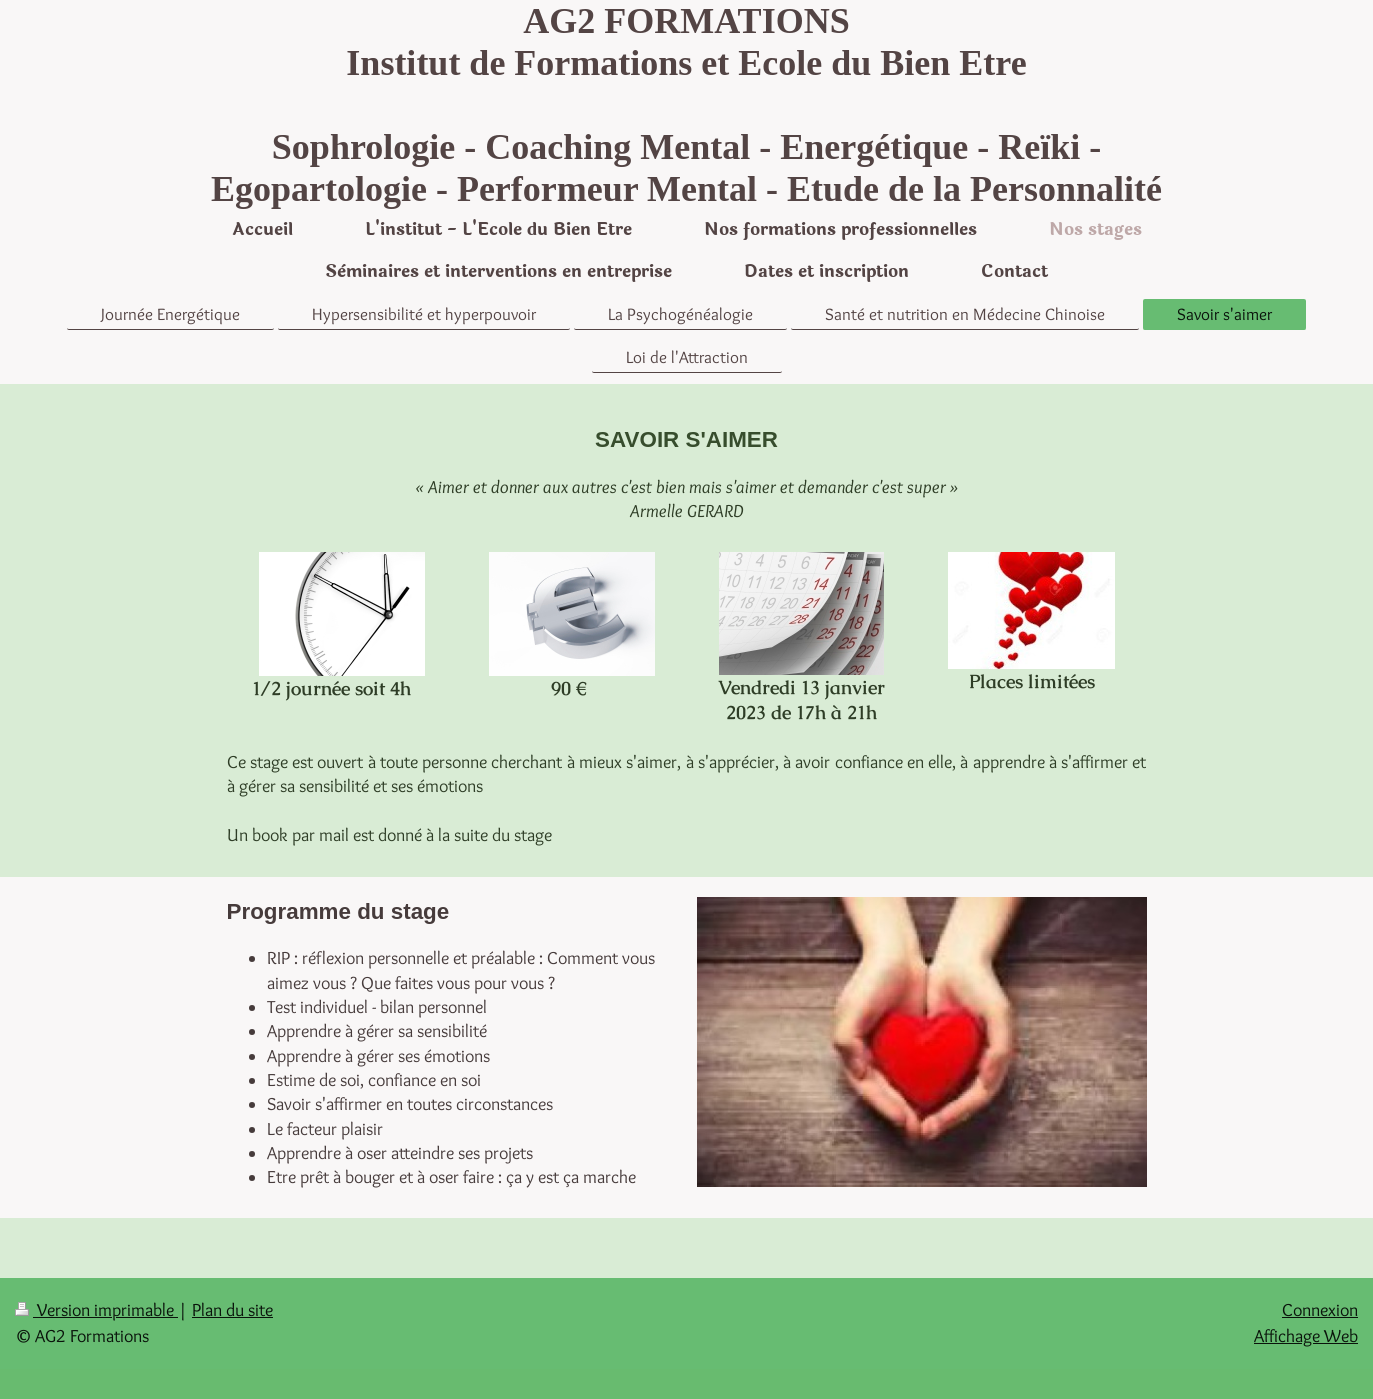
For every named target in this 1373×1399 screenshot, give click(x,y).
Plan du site (232, 1310)
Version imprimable (96, 1310)
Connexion (1320, 1310)
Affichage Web (1306, 1336)
